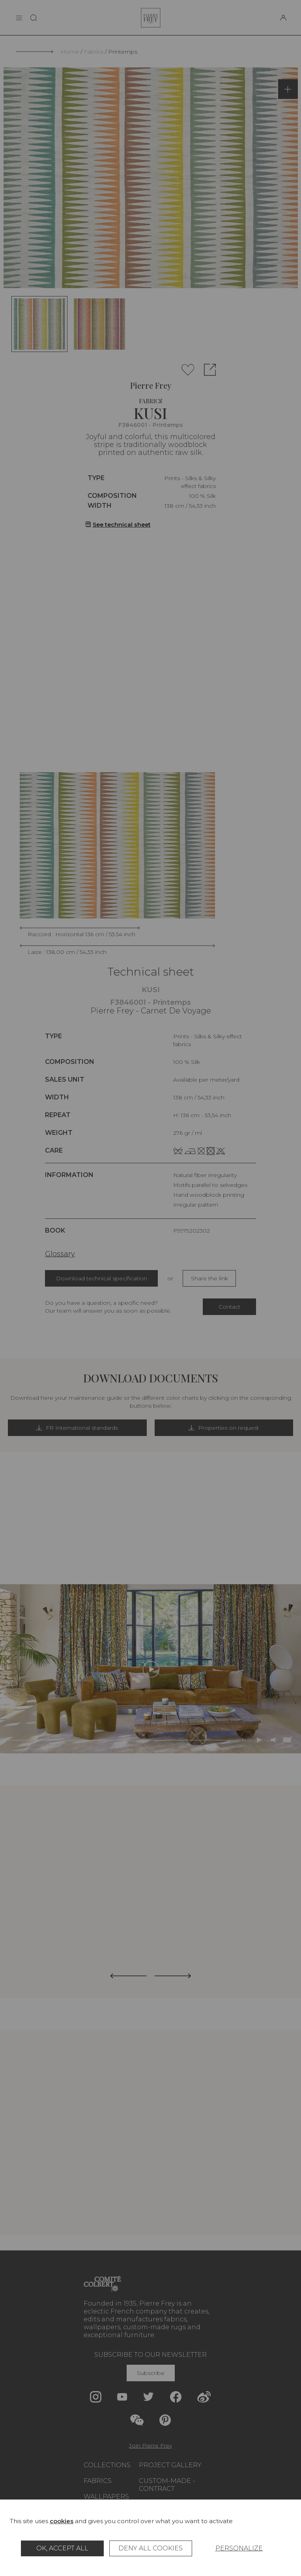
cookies (61, 2521)
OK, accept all (62, 2548)
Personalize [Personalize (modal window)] (239, 2548)
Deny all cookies (150, 2548)
